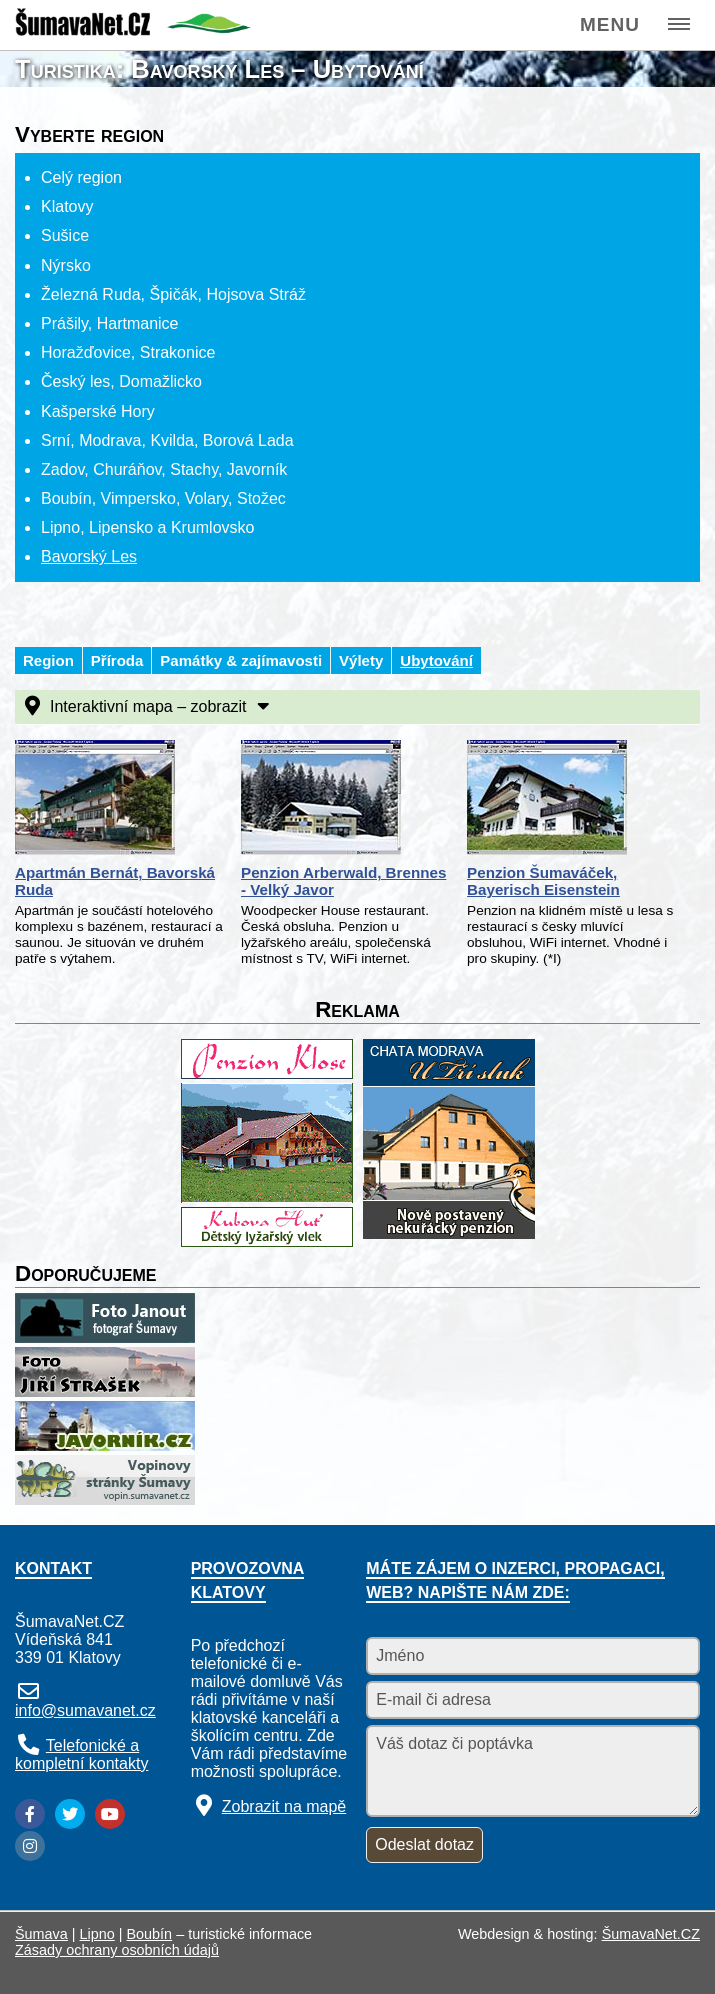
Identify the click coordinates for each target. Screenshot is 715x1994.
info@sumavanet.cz (85, 1710)
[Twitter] (70, 1814)
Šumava (41, 1934)
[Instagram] (30, 1846)
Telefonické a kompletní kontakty (81, 1754)
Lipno (97, 1934)
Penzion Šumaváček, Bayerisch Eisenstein (543, 881)
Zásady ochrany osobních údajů (117, 1950)
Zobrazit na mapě (284, 1806)
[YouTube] (110, 1814)
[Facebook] (30, 1814)
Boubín (150, 1934)
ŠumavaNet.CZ (651, 1934)
